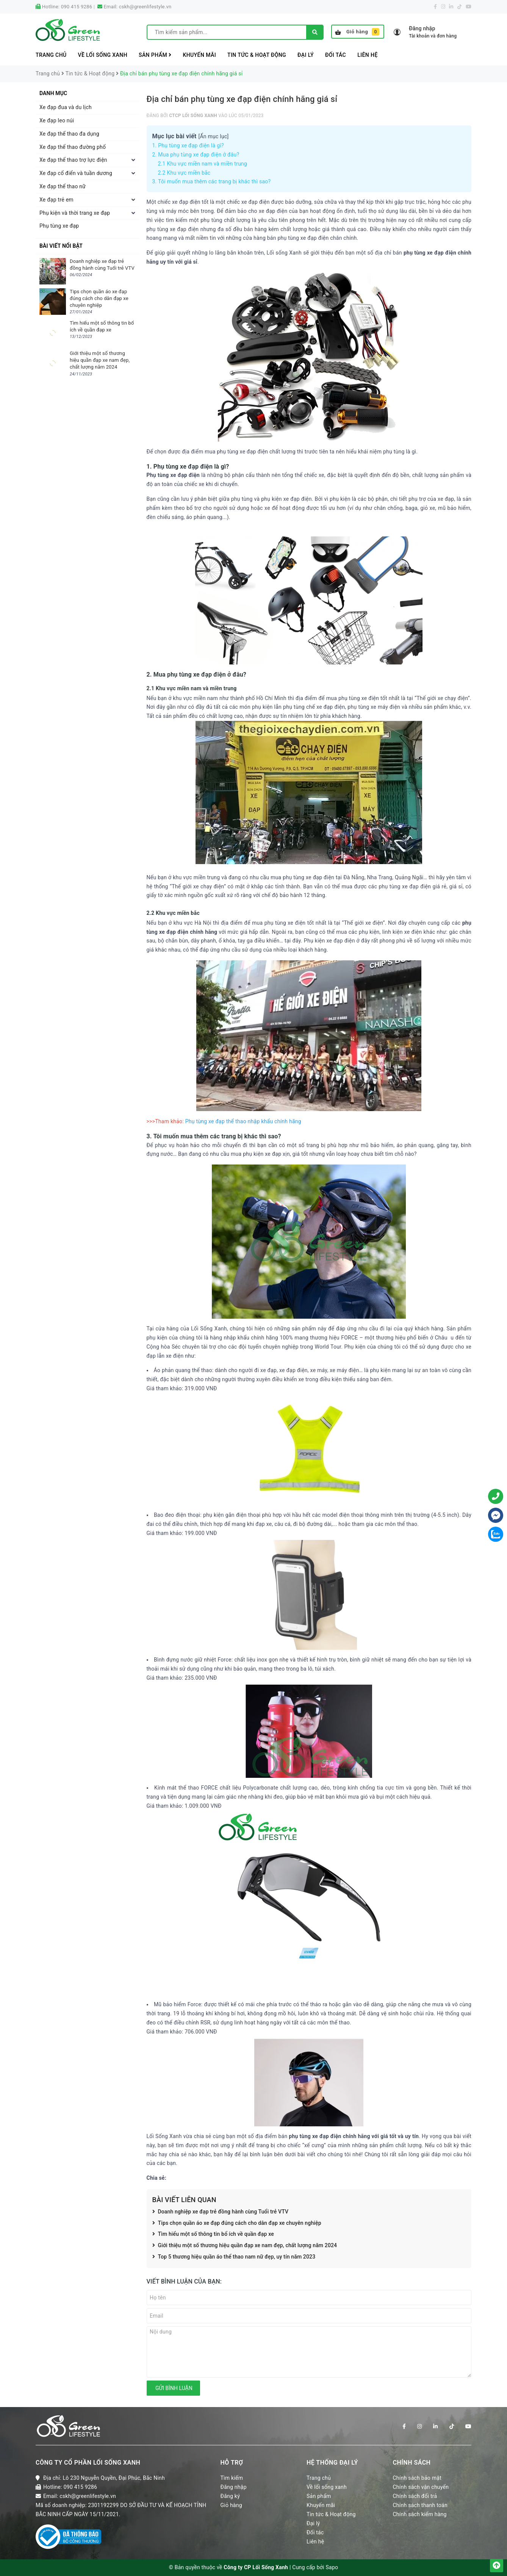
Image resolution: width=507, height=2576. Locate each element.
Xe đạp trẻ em (56, 200)
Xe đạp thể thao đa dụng (69, 134)
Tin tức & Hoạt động (256, 55)
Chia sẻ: (156, 2178)
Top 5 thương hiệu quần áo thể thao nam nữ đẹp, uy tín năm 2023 (234, 2257)
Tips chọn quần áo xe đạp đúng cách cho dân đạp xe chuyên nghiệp (236, 2223)
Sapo (331, 2567)
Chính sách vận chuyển (421, 2487)
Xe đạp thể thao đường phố (72, 147)
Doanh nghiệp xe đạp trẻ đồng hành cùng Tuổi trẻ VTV (220, 2212)
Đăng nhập (234, 2487)
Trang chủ (51, 55)
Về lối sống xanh (102, 55)
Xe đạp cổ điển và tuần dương (75, 173)
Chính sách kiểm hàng (420, 2514)
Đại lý (305, 55)
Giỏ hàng (357, 32)
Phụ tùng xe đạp (59, 226)
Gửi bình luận (173, 2388)
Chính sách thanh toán (420, 2505)
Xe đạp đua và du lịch (65, 107)
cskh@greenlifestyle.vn (145, 6)
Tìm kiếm (232, 2478)
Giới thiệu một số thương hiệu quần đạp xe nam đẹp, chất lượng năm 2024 (244, 2245)
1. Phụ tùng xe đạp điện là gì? (188, 145)
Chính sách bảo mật (417, 2478)
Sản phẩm (155, 55)
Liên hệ (367, 55)
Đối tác (335, 55)
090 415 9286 (76, 6)
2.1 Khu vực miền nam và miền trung (202, 164)
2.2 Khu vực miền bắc (184, 173)
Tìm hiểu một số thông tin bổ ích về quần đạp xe (213, 2234)
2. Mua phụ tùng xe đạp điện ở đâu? (195, 155)
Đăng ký (230, 2496)
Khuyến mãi (199, 55)
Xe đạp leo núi (56, 120)
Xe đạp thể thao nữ (62, 186)
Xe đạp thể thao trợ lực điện (73, 160)
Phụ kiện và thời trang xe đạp (74, 213)
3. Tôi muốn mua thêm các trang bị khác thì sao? (211, 181)
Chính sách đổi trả (415, 2496)
